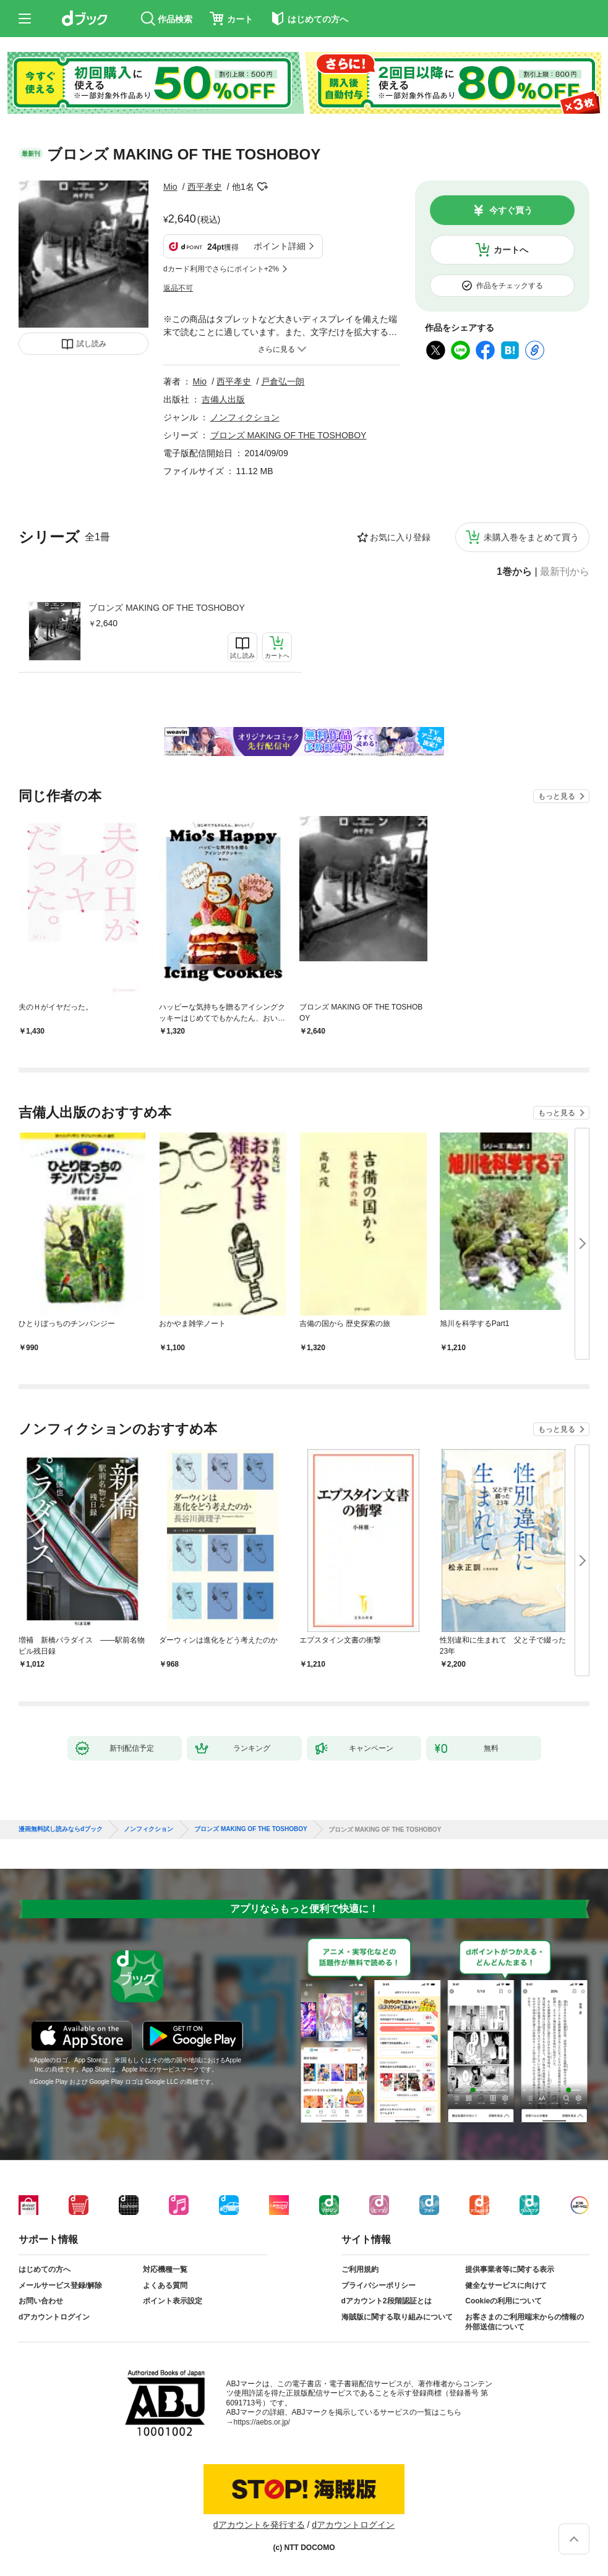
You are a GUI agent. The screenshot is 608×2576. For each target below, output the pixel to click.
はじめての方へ (45, 2269)
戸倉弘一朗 (282, 381)
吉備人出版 (223, 399)
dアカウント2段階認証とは (386, 2301)
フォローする (263, 187)
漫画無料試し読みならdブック (61, 1829)
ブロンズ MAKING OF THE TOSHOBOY (166, 608)
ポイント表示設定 (172, 2301)
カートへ (511, 250)
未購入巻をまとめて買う (531, 537)
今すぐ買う (511, 210)
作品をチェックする (509, 285)
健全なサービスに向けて (506, 2285)
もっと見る (556, 796)
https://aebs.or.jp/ (262, 2422)
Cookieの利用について (503, 2301)
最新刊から (564, 572)
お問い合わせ (41, 2301)
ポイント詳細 (280, 246)
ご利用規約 (360, 2269)
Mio (170, 187)
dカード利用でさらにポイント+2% (221, 269)
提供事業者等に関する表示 (509, 2269)
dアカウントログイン (54, 2317)
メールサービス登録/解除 (60, 2285)
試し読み (91, 343)
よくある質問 (165, 2285)
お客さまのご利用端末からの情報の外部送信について (524, 2322)
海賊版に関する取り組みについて (397, 2317)
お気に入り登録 (400, 537)
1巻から (514, 572)
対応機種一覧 (165, 2269)
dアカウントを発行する (259, 2525)
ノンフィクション (245, 417)
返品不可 (178, 288)
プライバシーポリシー (378, 2285)
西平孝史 (204, 187)
